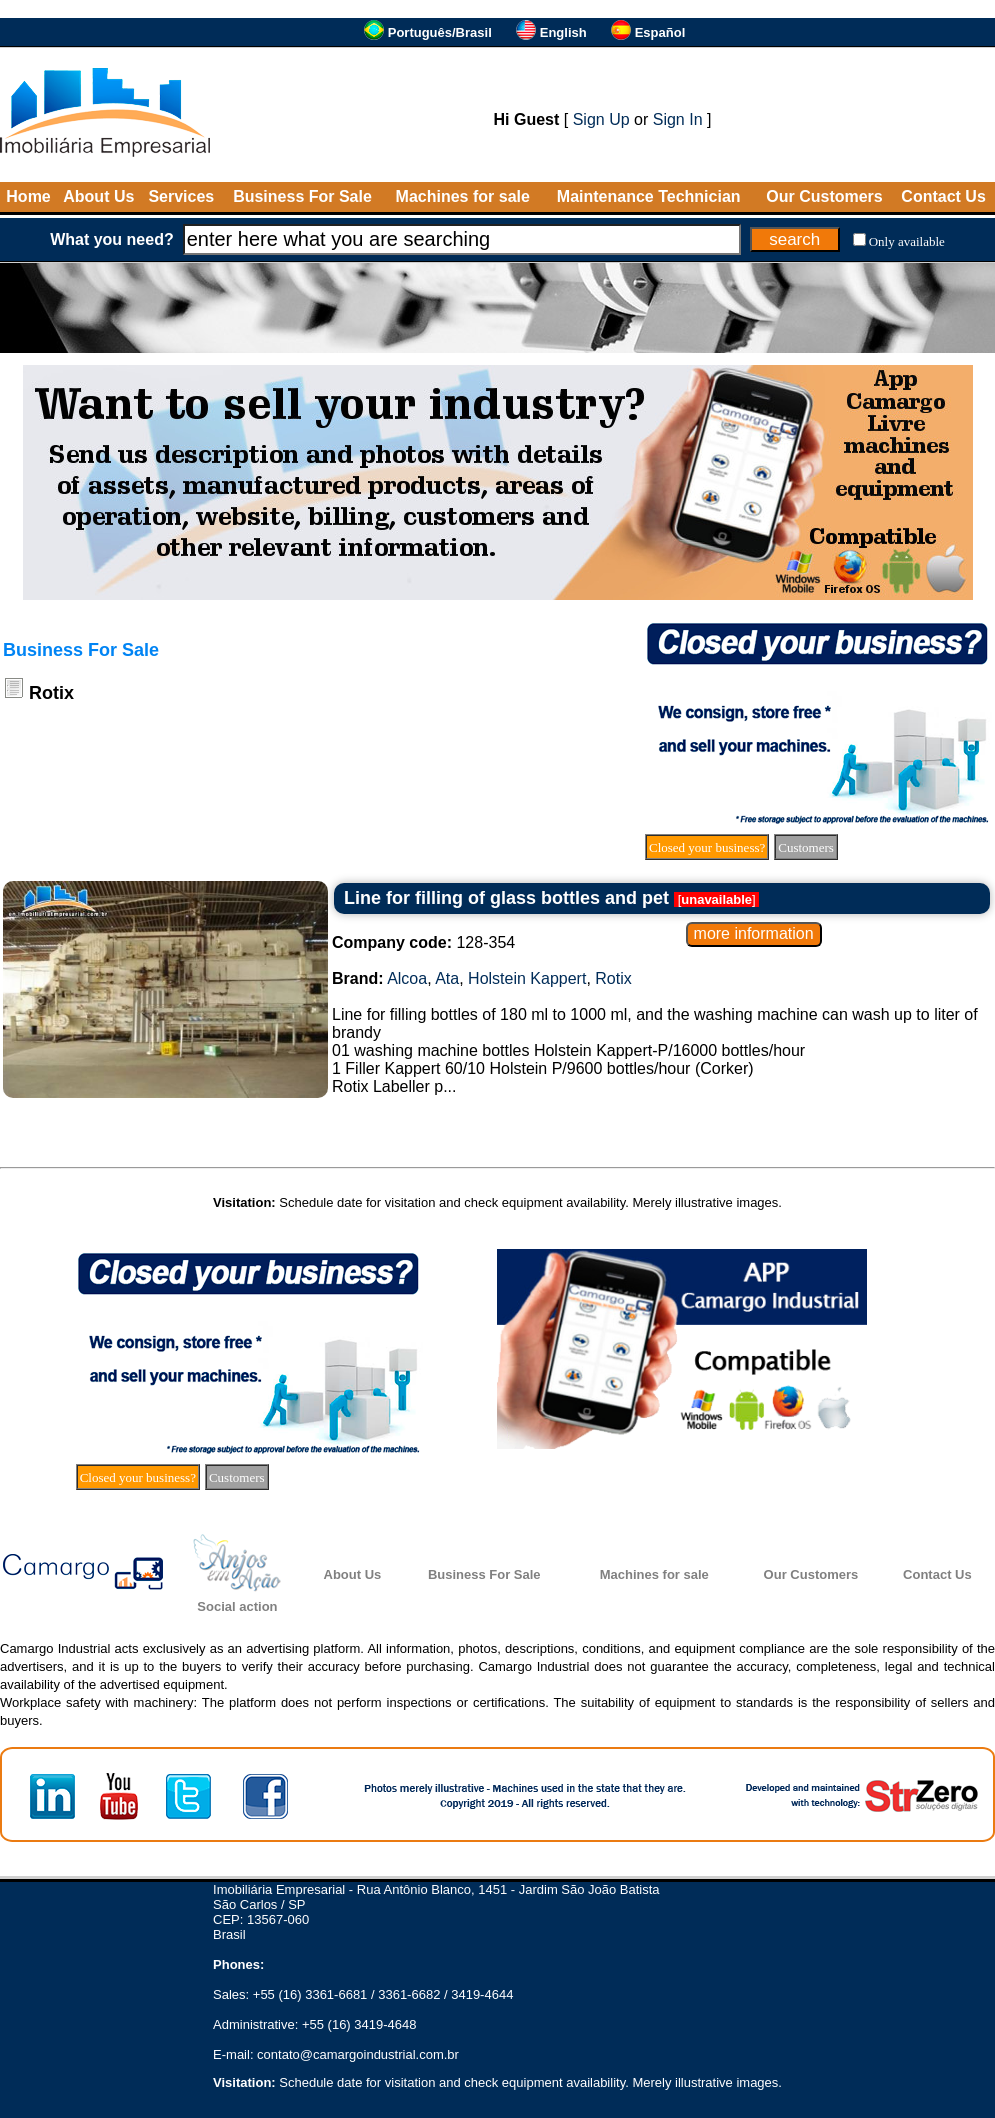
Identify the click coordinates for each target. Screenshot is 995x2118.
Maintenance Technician (649, 196)
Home (28, 196)
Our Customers (824, 196)
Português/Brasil (440, 32)
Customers (806, 847)
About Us (98, 196)
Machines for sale (463, 196)
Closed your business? (707, 847)
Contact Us (943, 196)
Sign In (678, 119)
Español (660, 32)
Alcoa (407, 978)
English (563, 32)
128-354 (423, 942)
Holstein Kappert (527, 978)
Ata (447, 978)
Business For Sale (302, 196)
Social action (237, 1606)
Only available (907, 241)
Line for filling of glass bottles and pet (506, 898)
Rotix (613, 978)
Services (181, 196)
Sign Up (601, 119)
